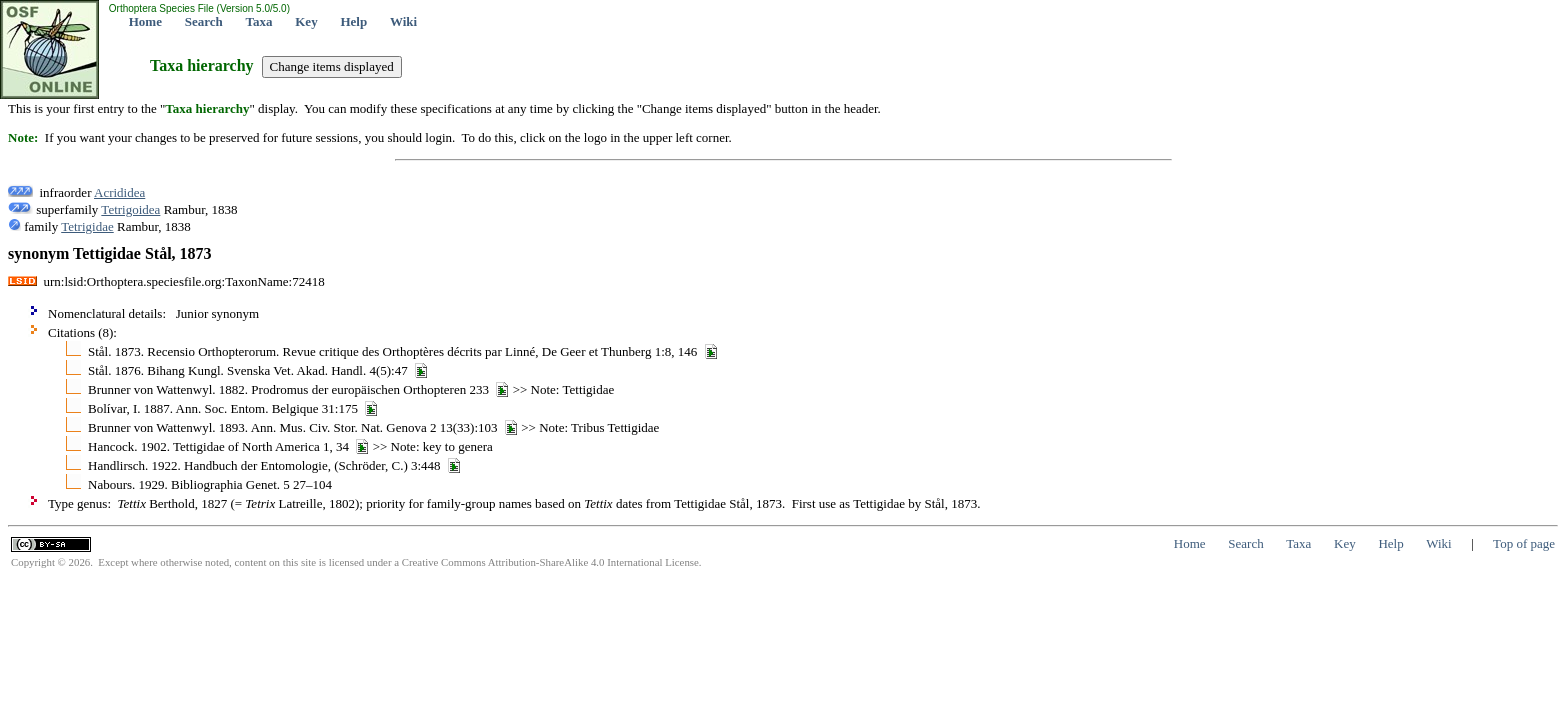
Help (353, 21)
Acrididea (119, 192)
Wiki (403, 21)
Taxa (259, 21)
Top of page (1524, 543)
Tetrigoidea (130, 209)
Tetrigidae (87, 226)
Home (145, 21)
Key (306, 21)
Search (204, 21)
